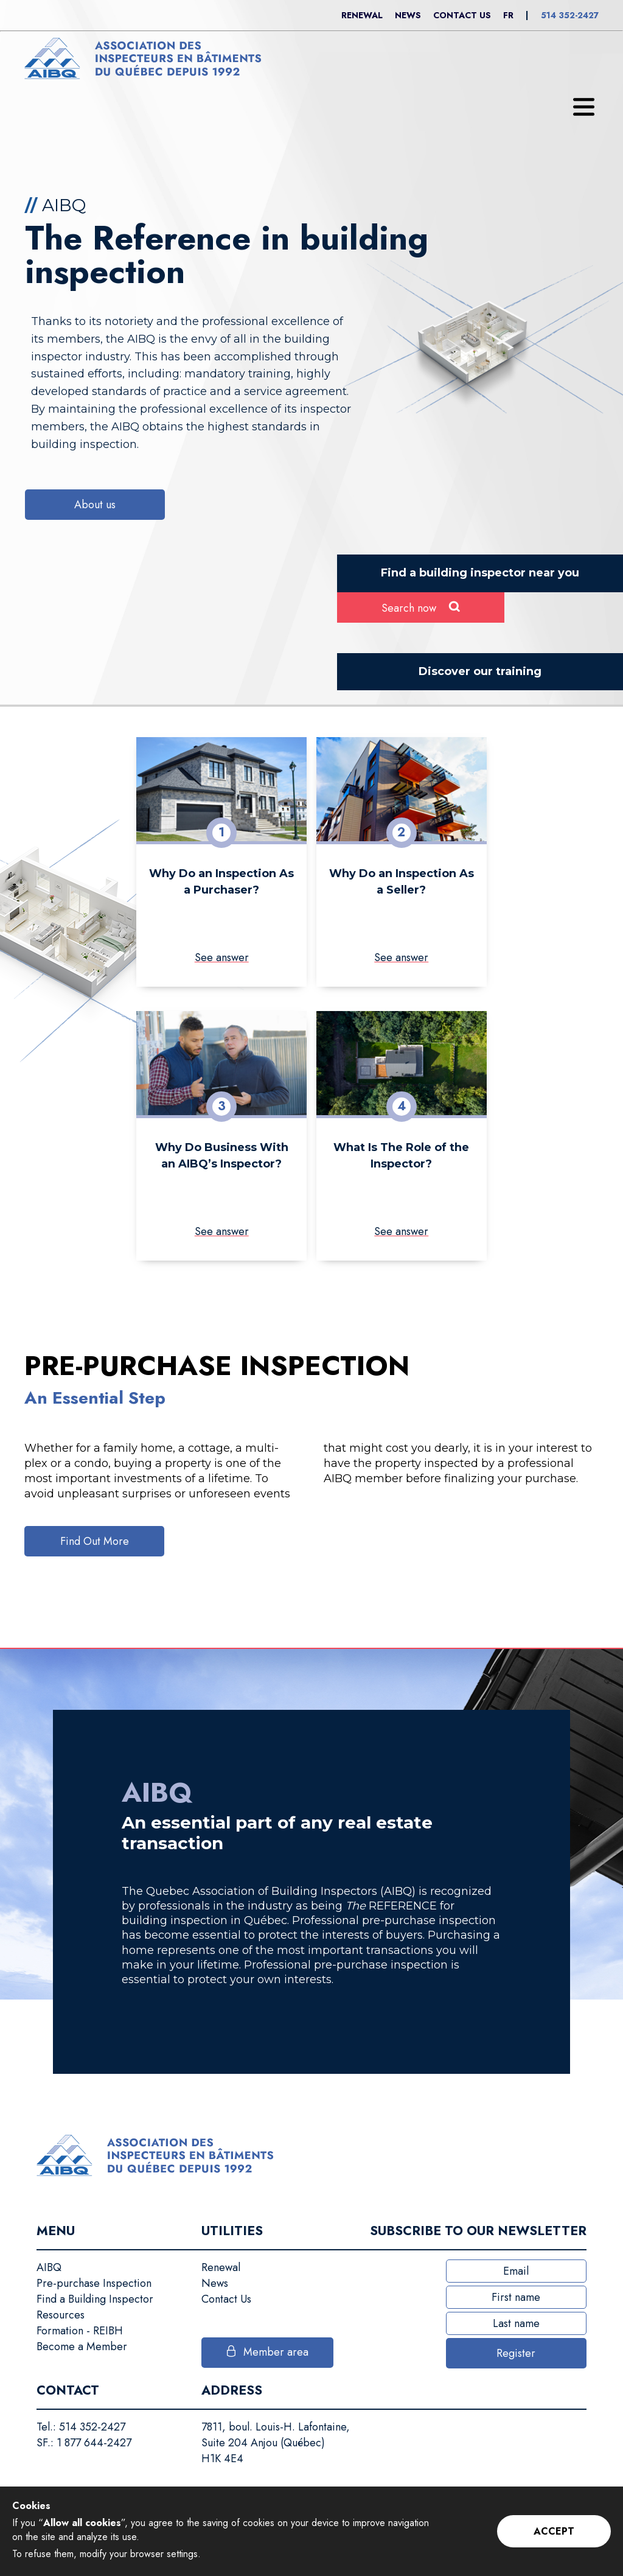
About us (95, 505)
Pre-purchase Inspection (94, 2283)
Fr (508, 15)
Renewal (362, 15)
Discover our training (480, 671)
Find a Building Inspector (95, 2299)
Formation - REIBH (80, 2331)
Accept (554, 2531)
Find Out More (94, 1541)
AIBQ (49, 2267)
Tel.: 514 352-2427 (81, 2427)
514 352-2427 (570, 15)
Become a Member (82, 2346)
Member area (275, 2352)
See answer (222, 957)
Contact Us (462, 15)
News (408, 15)
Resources (61, 2315)
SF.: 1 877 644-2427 (84, 2443)
